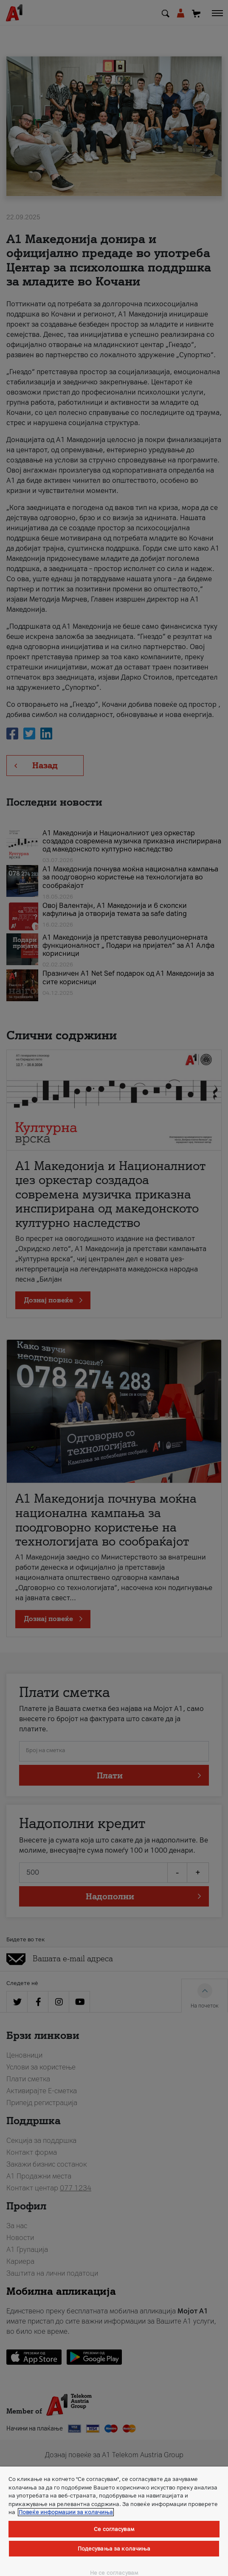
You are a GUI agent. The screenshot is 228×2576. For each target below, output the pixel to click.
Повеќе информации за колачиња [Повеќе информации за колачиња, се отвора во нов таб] (66, 2512)
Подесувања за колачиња (114, 2548)
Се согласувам (114, 2529)
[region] (114, 2521)
